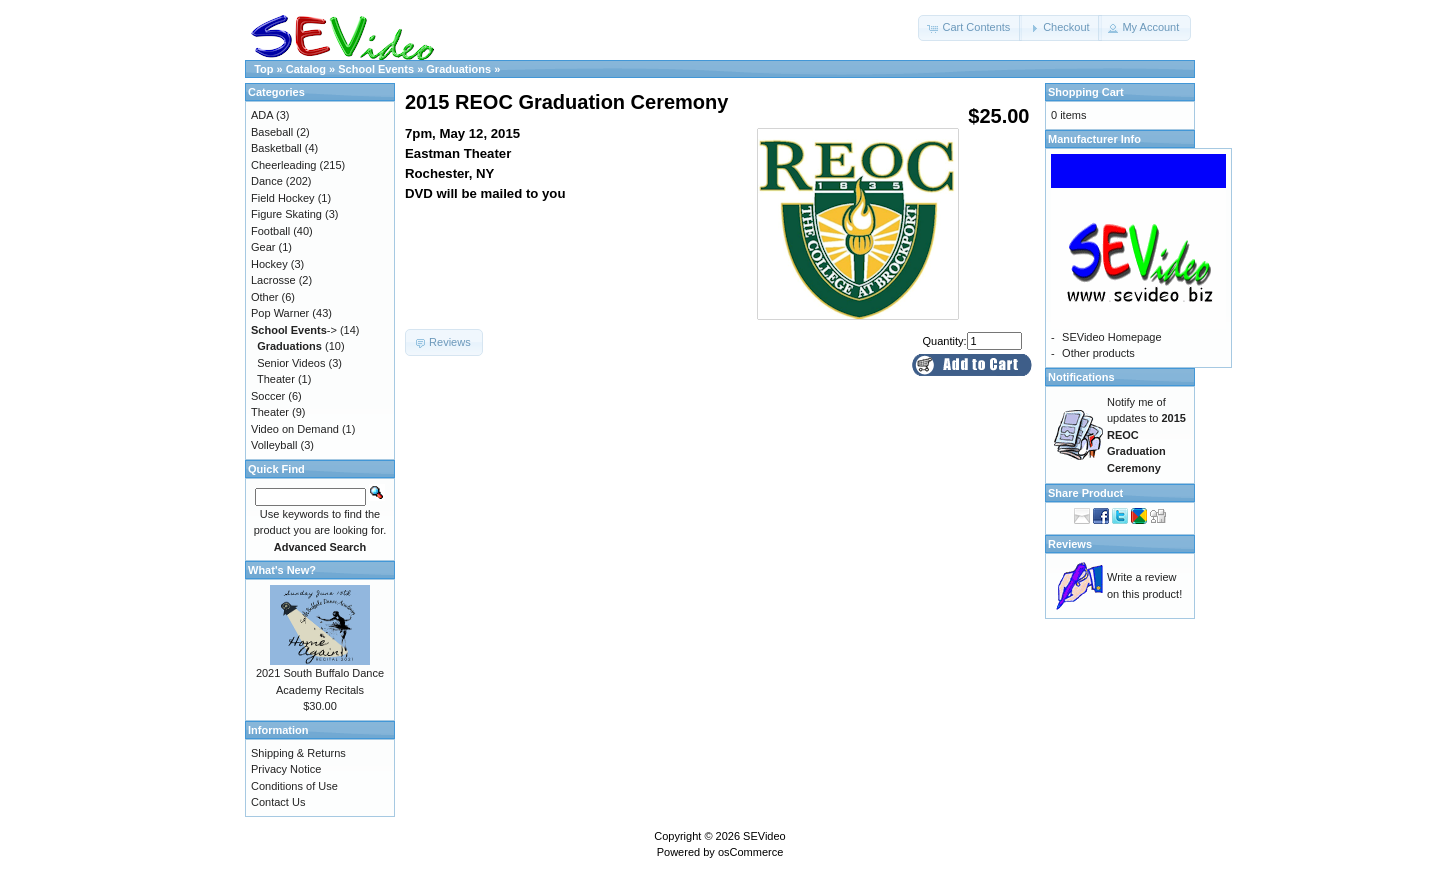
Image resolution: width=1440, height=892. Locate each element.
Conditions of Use (294, 786)
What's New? (282, 570)
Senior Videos (291, 363)
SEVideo (764, 836)
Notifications (1081, 377)
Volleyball (274, 445)
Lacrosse (273, 280)
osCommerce (750, 852)
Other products (1098, 353)
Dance (267, 181)
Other (265, 297)
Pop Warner (280, 313)
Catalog (306, 69)
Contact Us (278, 802)
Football (270, 231)
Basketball (276, 148)
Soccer (268, 396)
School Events (376, 69)
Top (263, 69)
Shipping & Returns (298, 753)
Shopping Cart (1086, 92)
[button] (970, 28)
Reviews (1070, 544)
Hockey (269, 264)
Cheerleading (283, 165)
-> (294, 330)
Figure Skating (286, 214)
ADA (262, 115)
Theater (276, 379)
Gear (263, 247)
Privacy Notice (286, 769)
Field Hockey (283, 198)
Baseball (272, 132)
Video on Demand (295, 429)
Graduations (458, 69)
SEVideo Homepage (1111, 337)
